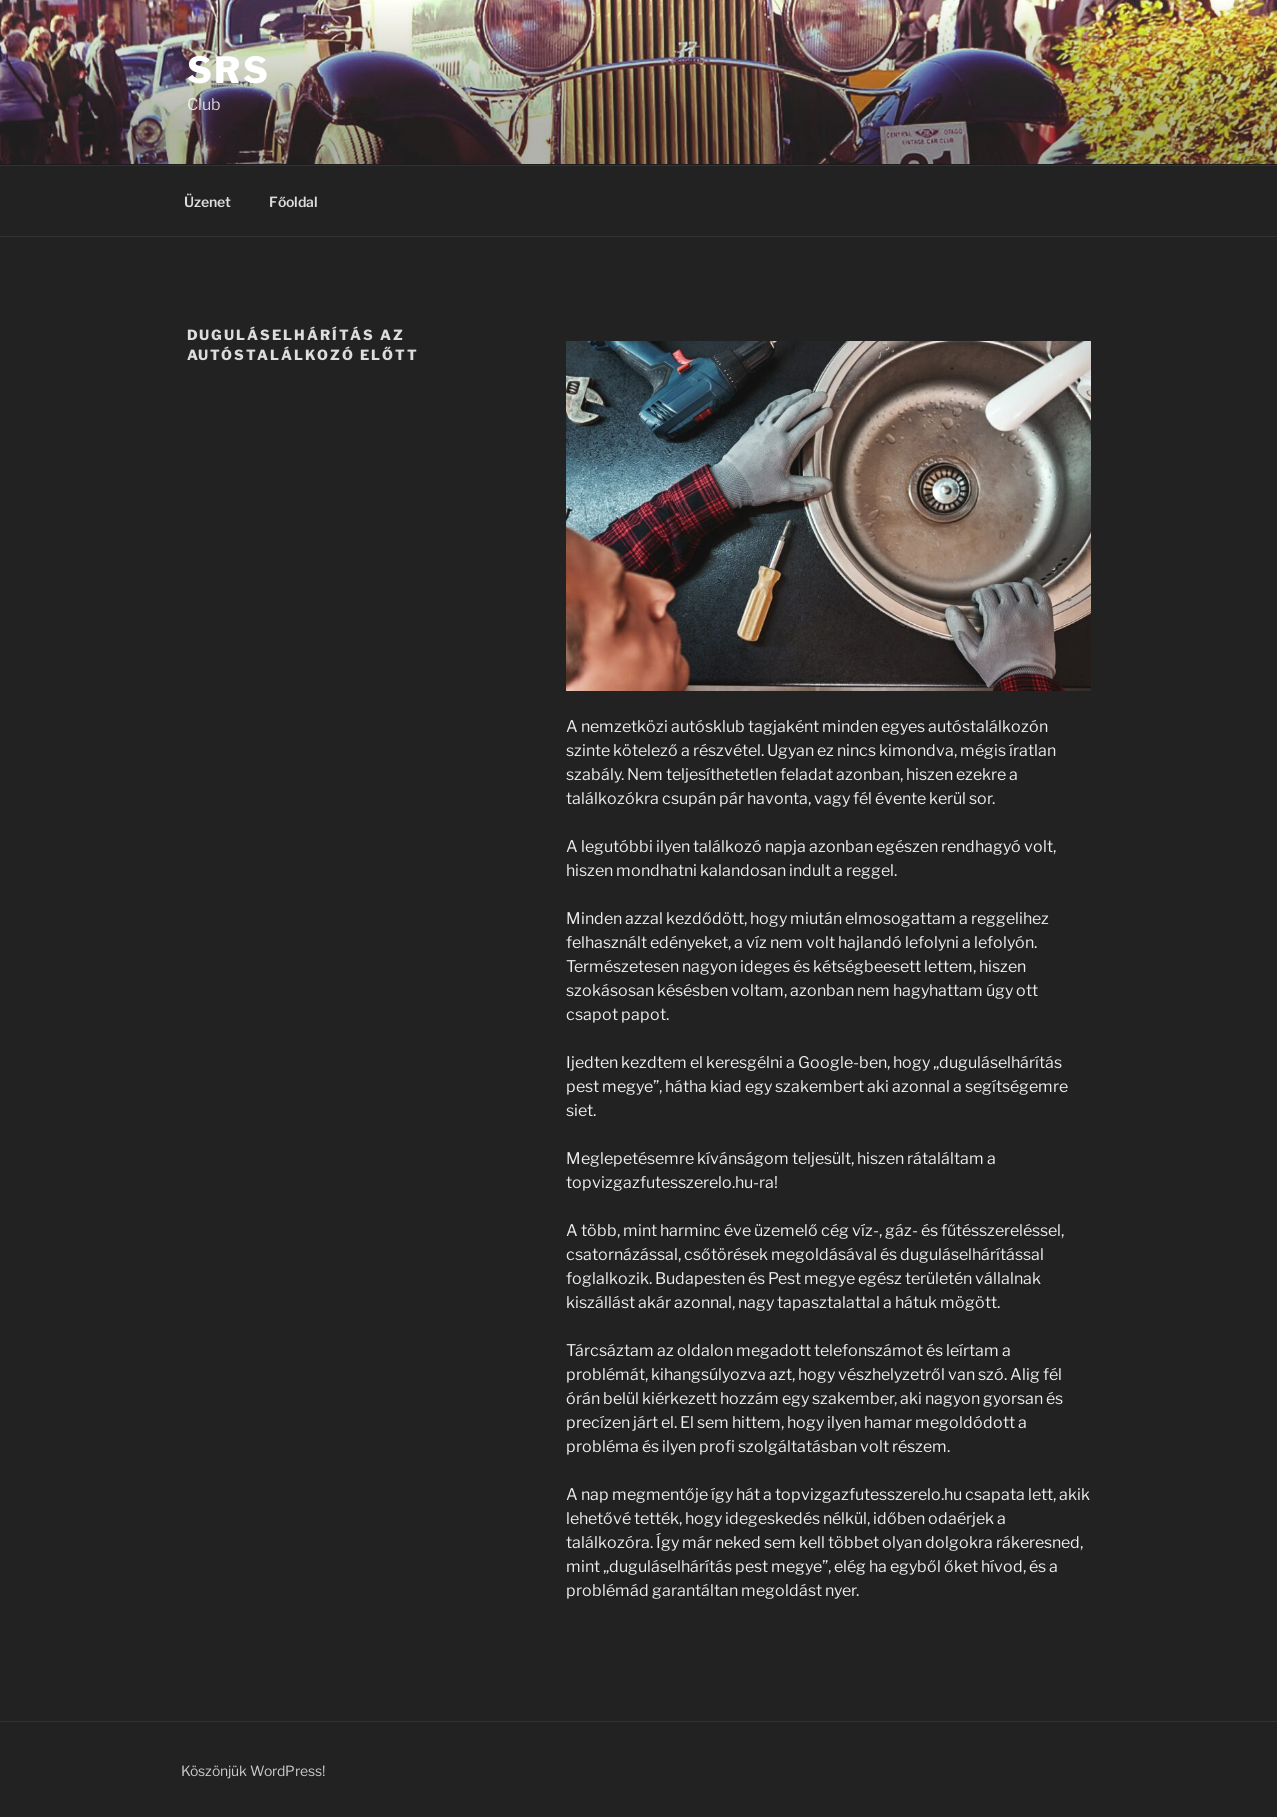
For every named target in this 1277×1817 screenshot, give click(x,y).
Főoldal (293, 201)
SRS (229, 70)
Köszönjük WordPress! (253, 1770)
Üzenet (207, 201)
